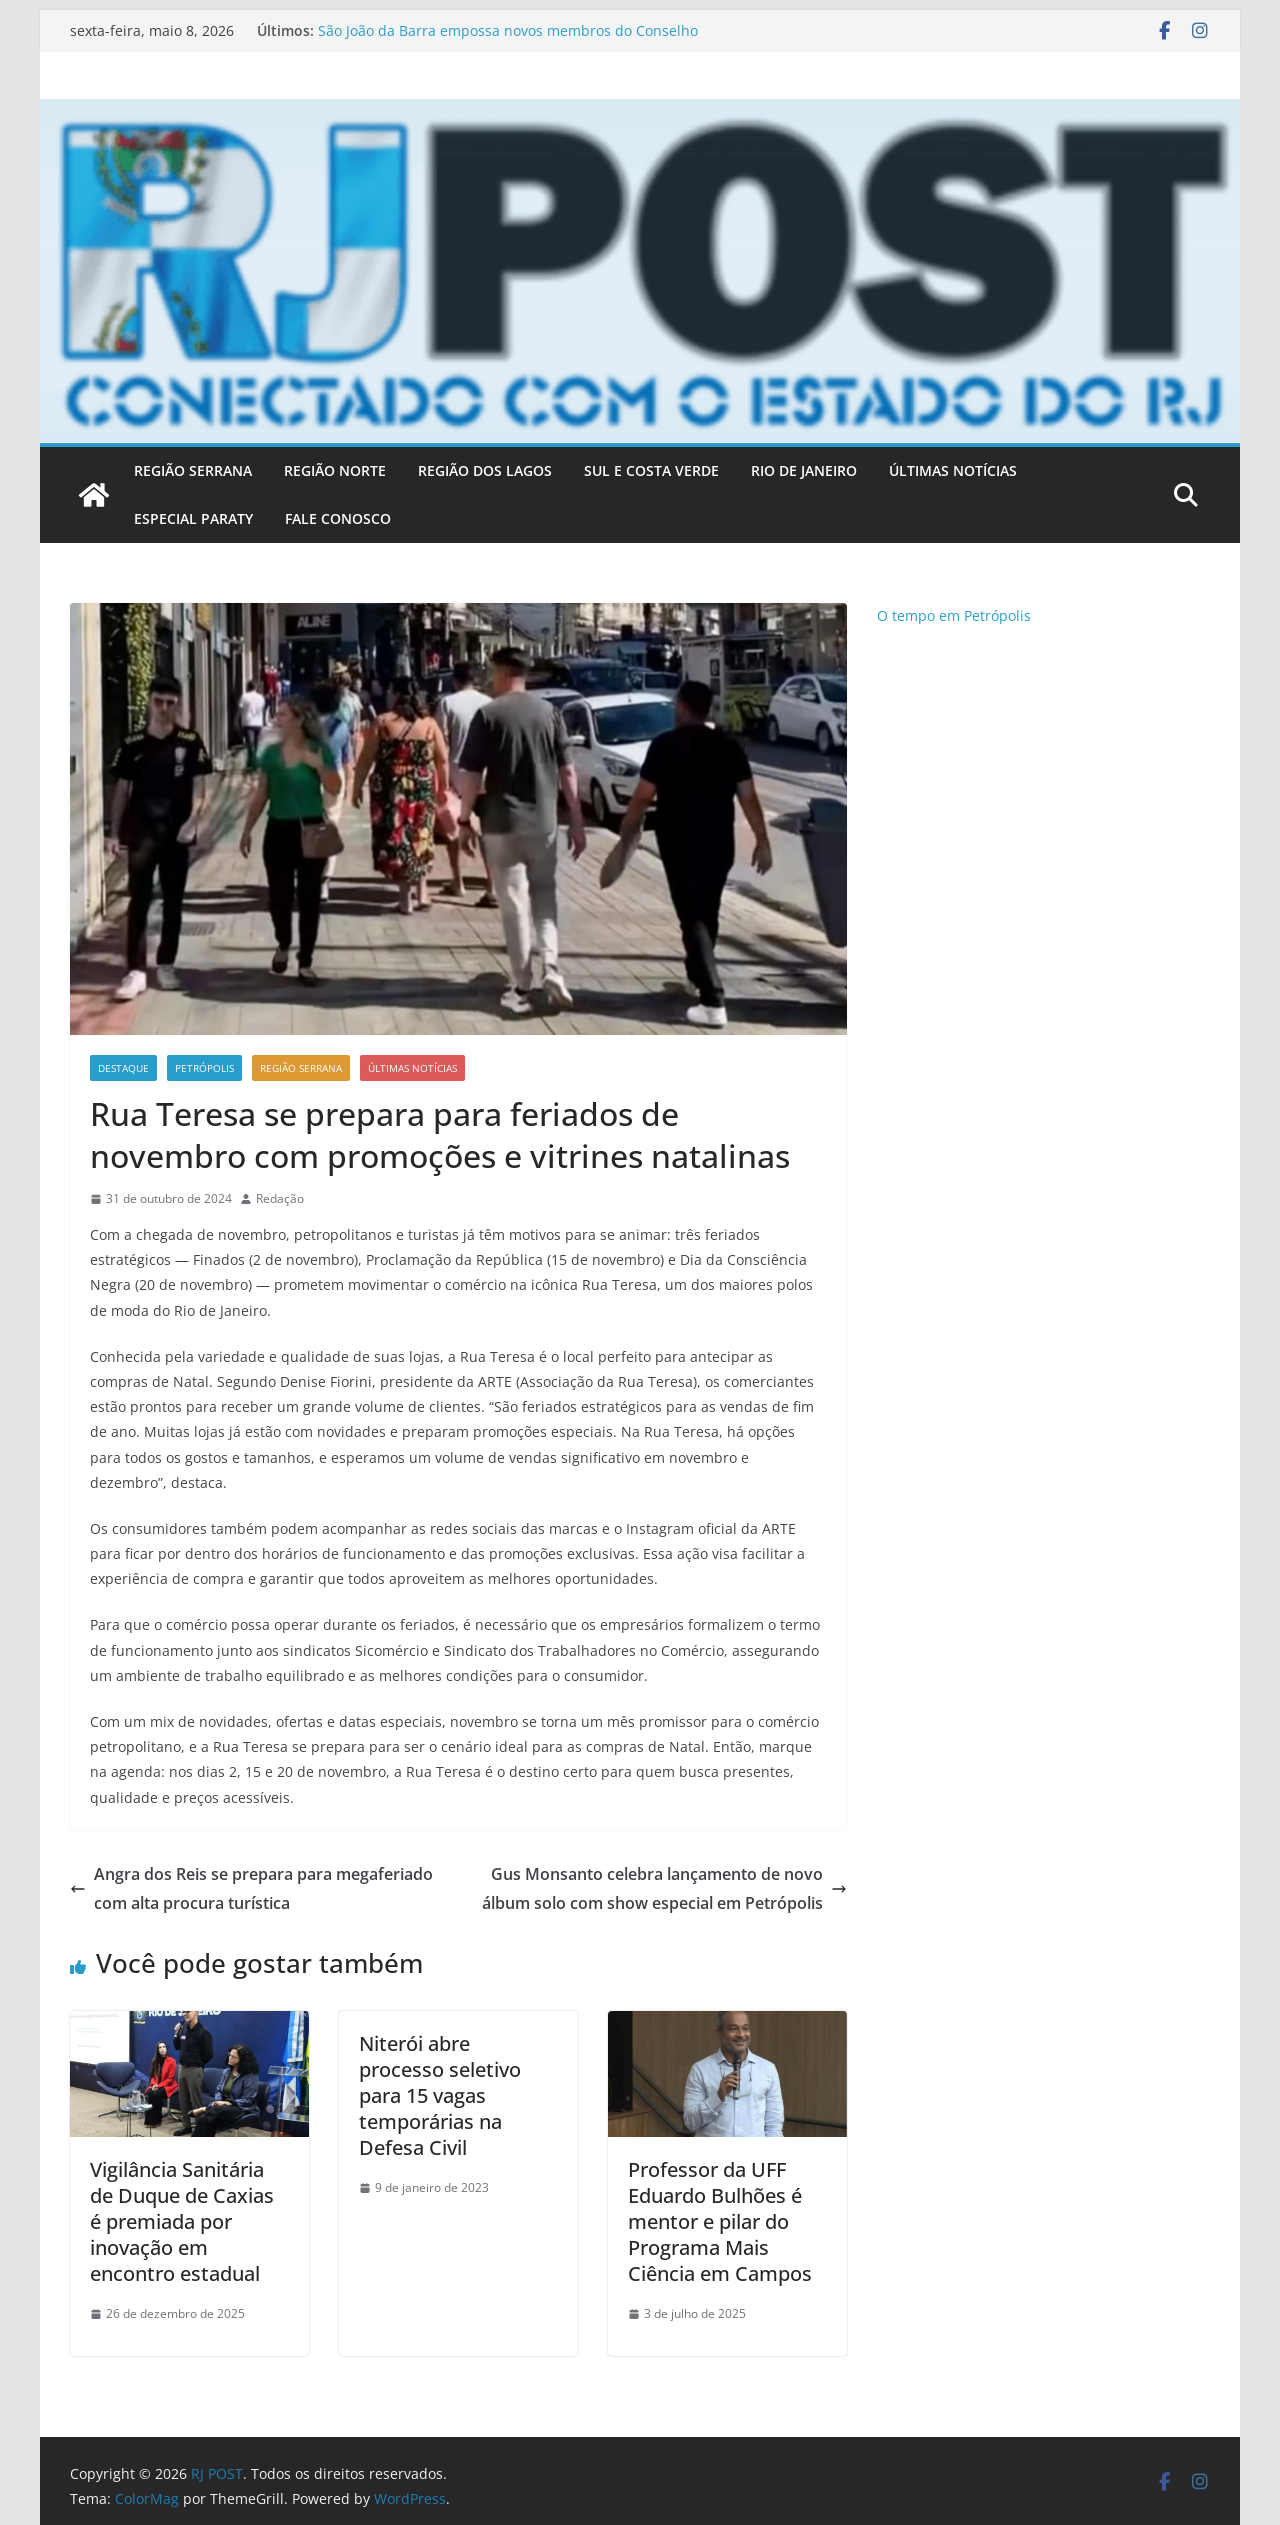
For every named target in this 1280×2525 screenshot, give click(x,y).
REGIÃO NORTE (335, 470)
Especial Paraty (193, 518)
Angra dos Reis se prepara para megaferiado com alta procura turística (251, 1888)
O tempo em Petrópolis (954, 615)
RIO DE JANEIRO (804, 470)
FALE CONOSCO (338, 518)
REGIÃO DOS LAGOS (485, 470)
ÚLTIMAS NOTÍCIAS (953, 470)
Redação (280, 1198)
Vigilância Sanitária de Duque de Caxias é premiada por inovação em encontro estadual (182, 2221)
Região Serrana (301, 1068)
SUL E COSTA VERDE (651, 470)
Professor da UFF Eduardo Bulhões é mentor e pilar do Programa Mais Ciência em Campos (720, 2221)
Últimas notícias (412, 1068)
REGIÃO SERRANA (193, 470)
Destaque (123, 1068)
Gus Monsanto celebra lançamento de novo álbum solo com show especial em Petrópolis (664, 1888)
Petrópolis (204, 1068)
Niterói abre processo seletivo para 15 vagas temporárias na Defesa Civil (440, 2095)
